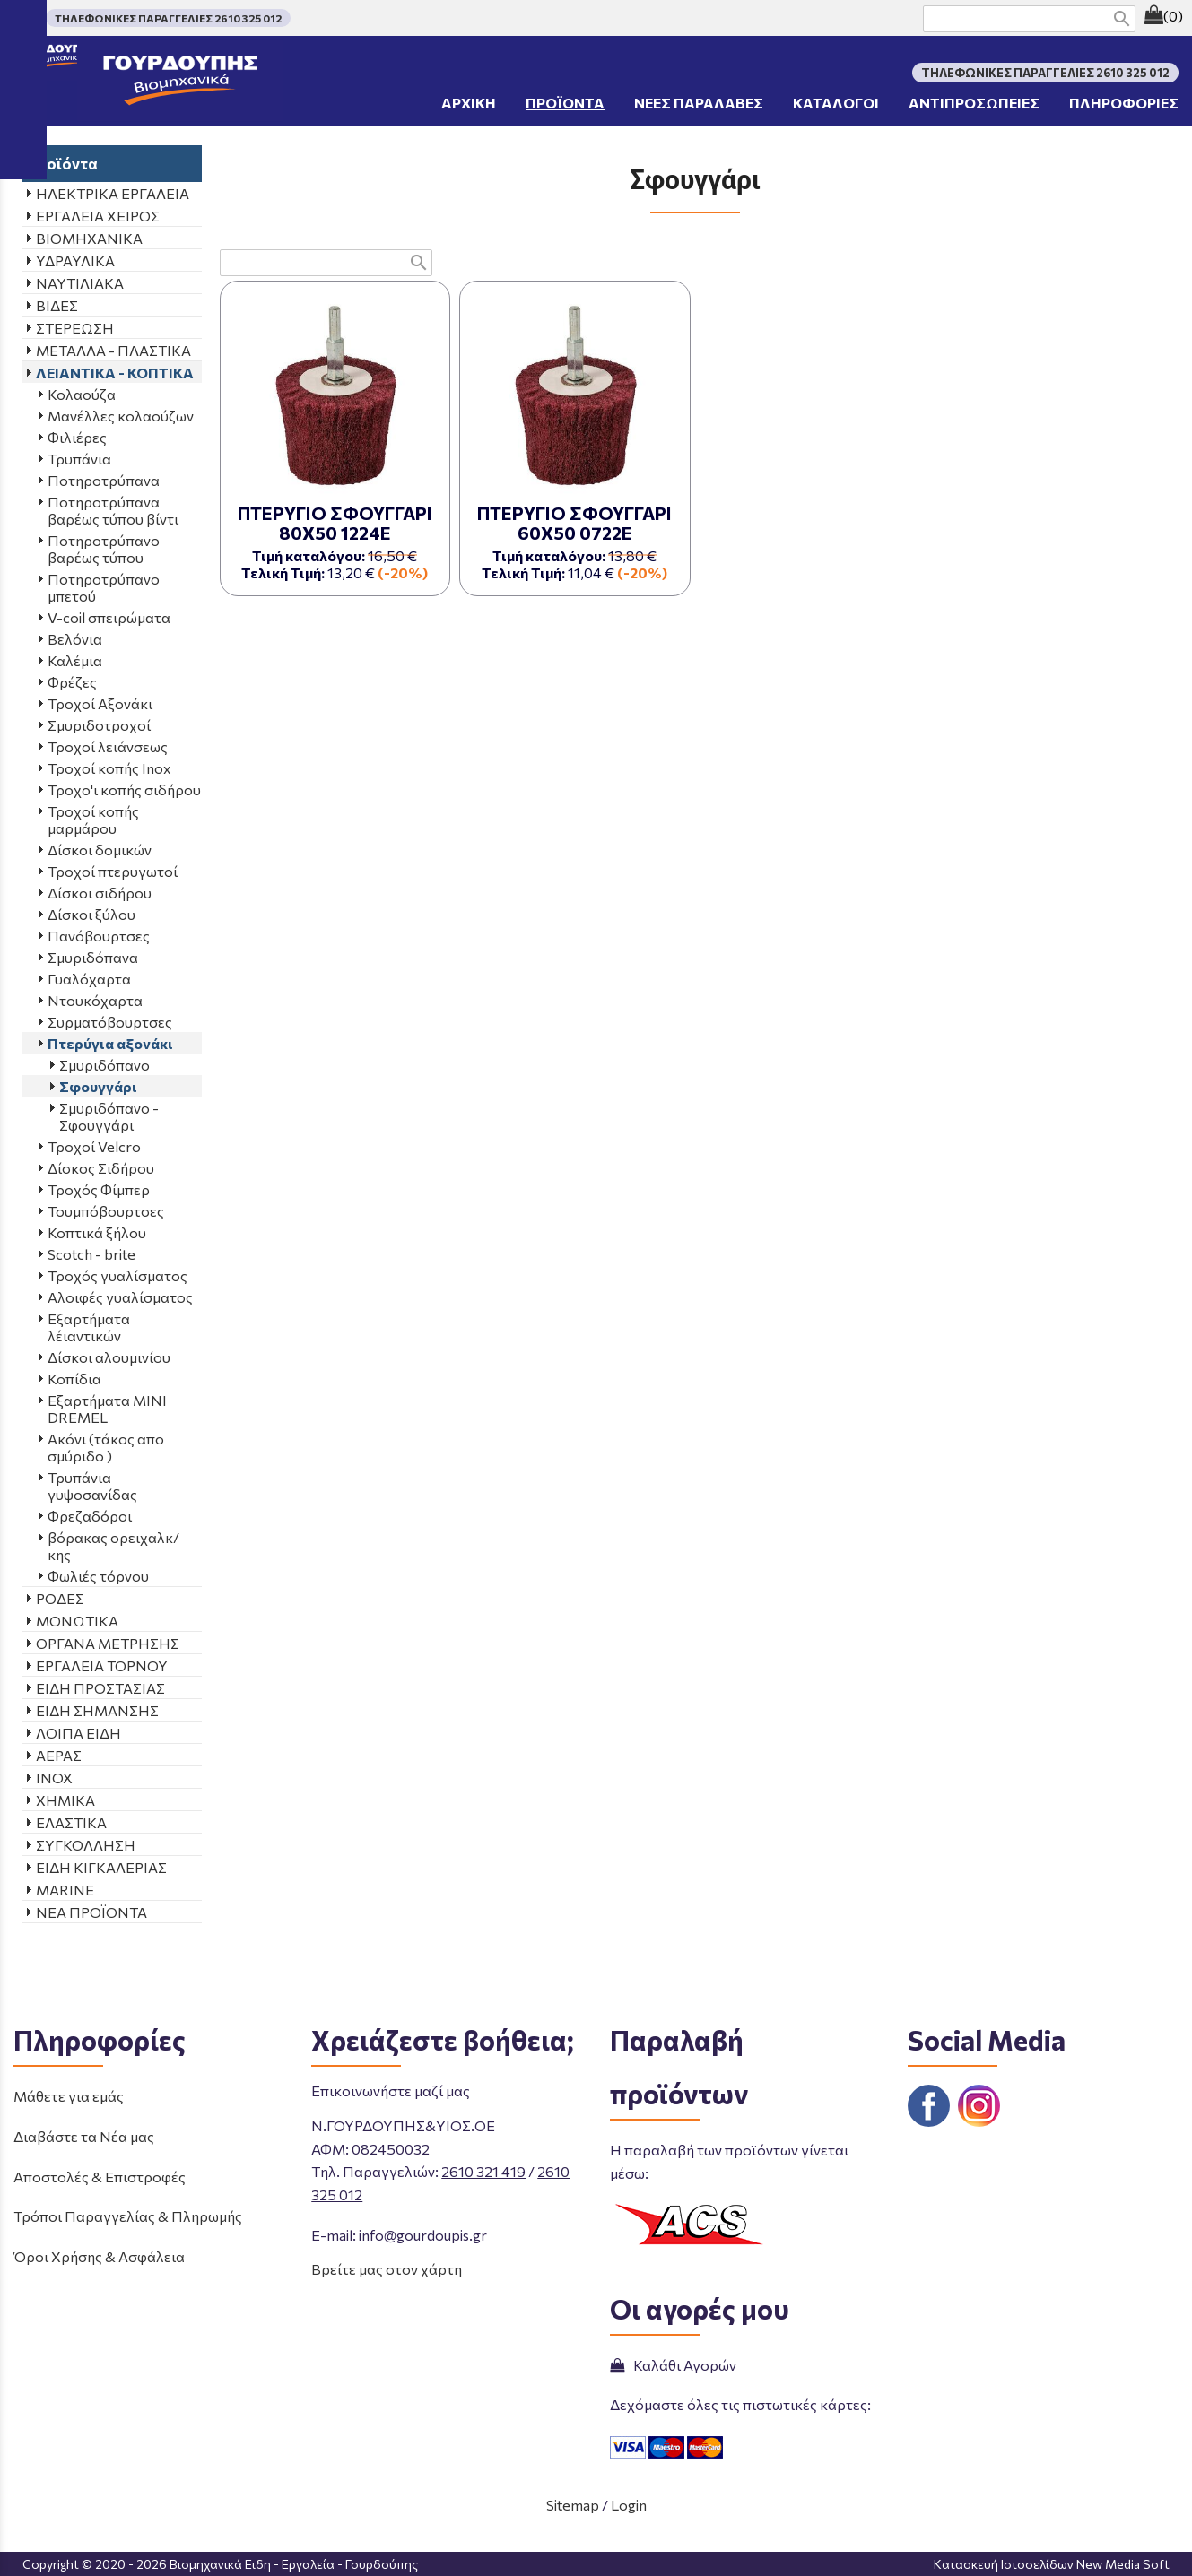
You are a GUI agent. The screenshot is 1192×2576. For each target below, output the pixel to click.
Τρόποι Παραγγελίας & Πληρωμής (127, 2216)
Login (629, 2504)
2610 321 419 (483, 2171)
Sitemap (572, 2504)
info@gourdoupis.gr (423, 2234)
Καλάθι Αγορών (673, 2364)
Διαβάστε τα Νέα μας (83, 2136)
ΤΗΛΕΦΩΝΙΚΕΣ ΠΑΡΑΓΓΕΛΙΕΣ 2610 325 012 (168, 18)
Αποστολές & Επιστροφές (99, 2176)
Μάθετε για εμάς (68, 2095)
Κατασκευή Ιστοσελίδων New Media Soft (1052, 2564)
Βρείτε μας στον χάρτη (386, 2268)
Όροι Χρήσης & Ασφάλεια (99, 2256)
